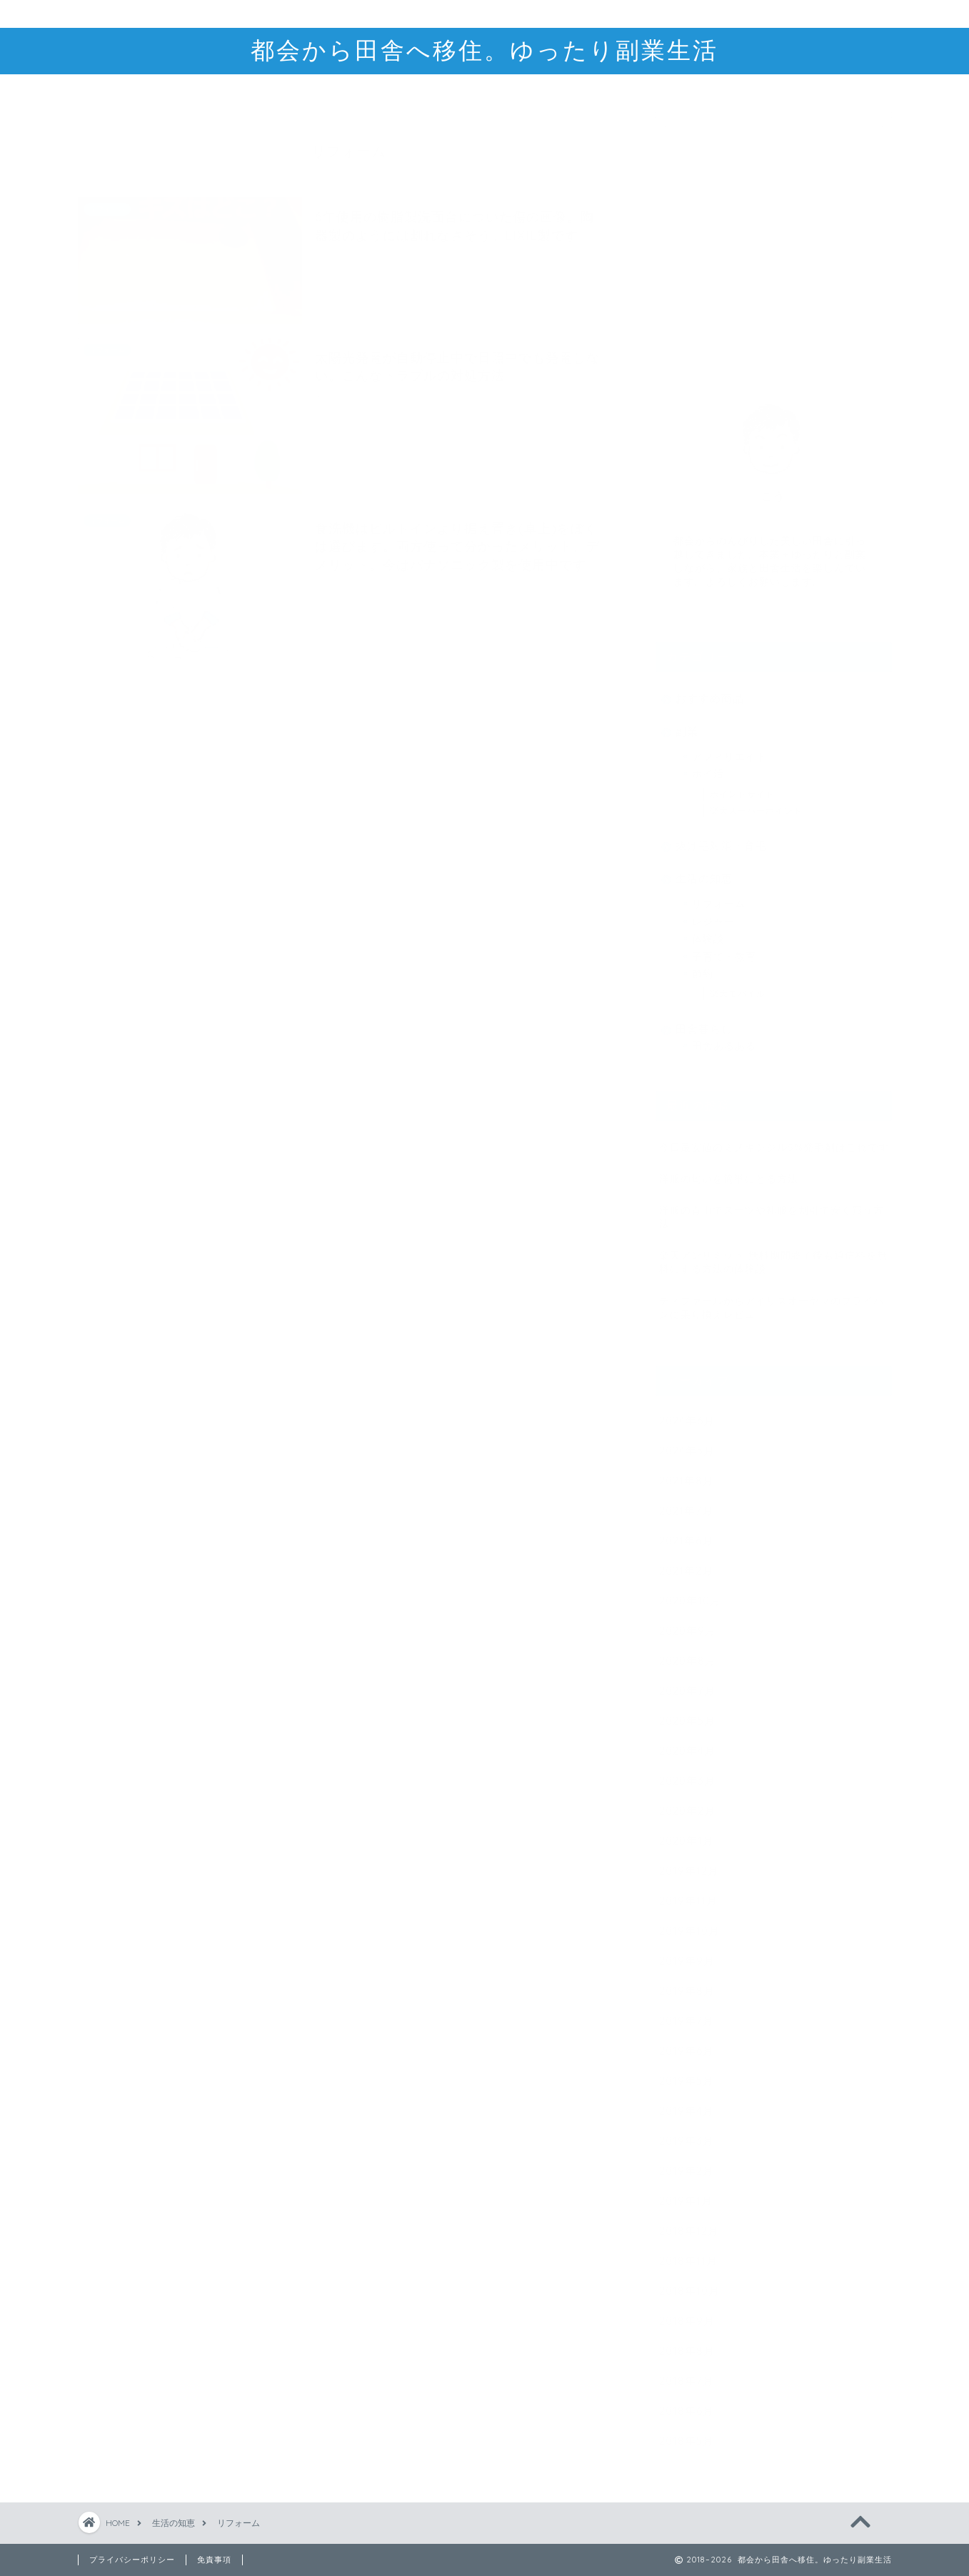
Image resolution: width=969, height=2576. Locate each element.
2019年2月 (686, 2163)
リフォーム (718, 897)
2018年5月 (686, 2433)
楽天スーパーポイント (756, 803)
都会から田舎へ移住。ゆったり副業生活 (484, 49)
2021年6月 (686, 1533)
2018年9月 (687, 2313)
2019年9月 (687, 1953)
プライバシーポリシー (132, 2560)
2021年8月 (686, 1473)
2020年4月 (687, 1743)
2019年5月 (686, 2073)
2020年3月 (687, 1773)
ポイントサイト (742, 787)
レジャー (713, 914)
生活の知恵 (704, 872)
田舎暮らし (704, 1022)
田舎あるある (724, 1039)
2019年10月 (689, 1923)
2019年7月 (686, 2013)
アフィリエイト (729, 749)
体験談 (708, 932)
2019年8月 (687, 1983)
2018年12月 (689, 2223)
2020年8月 (687, 1653)
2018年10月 (689, 2283)
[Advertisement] (773, 245)
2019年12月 (689, 1863)
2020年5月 (687, 1713)
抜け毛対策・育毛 (721, 839)
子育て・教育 (724, 949)
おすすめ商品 (710, 691)
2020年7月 (687, 1683)
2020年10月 (690, 1593)
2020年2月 (687, 1803)
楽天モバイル (737, 987)
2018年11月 (688, 2253)
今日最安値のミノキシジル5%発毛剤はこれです (774, 1140)
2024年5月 (687, 1443)
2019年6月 (686, 2043)
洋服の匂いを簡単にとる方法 (728, 1171)
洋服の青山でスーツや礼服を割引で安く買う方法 (771, 1209)
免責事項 (214, 2560)
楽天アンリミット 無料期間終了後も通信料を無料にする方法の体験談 (773, 1255)
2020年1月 (686, 1833)
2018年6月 (686, 2403)
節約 (702, 966)
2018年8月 (687, 2343)
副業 (687, 724)
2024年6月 (687, 1413)
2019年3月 (686, 2133)
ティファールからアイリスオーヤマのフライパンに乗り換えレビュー (771, 1300)
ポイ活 (708, 767)
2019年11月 (688, 1893)
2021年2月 (686, 1563)
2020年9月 (687, 1623)
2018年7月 (686, 2373)
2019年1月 (686, 2193)
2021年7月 (686, 1503)
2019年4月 (686, 2103)
